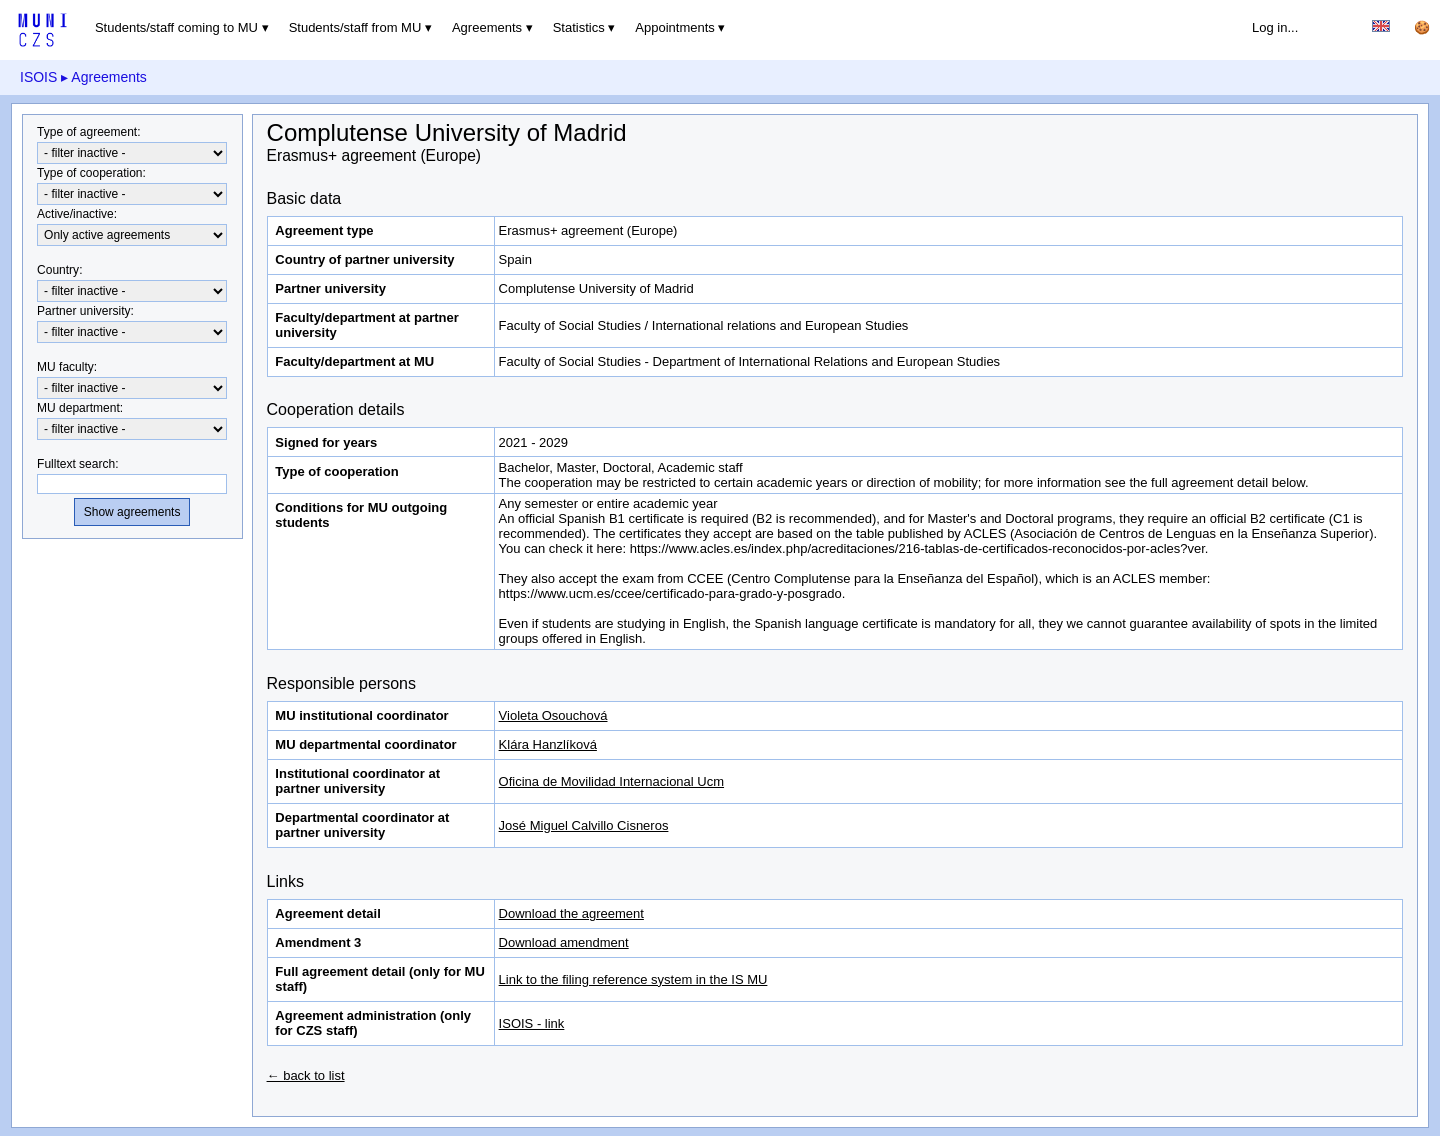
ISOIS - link (532, 1023)
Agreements (487, 27)
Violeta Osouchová (553, 715)
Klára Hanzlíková (548, 744)
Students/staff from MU (355, 27)
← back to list (306, 1075)
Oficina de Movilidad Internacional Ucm (611, 781)
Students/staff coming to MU (176, 27)
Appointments (675, 27)
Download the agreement (571, 913)
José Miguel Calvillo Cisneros (584, 825)
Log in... (1275, 27)
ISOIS (38, 77)
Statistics (579, 27)
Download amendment (564, 942)
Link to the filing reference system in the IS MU (633, 979)
